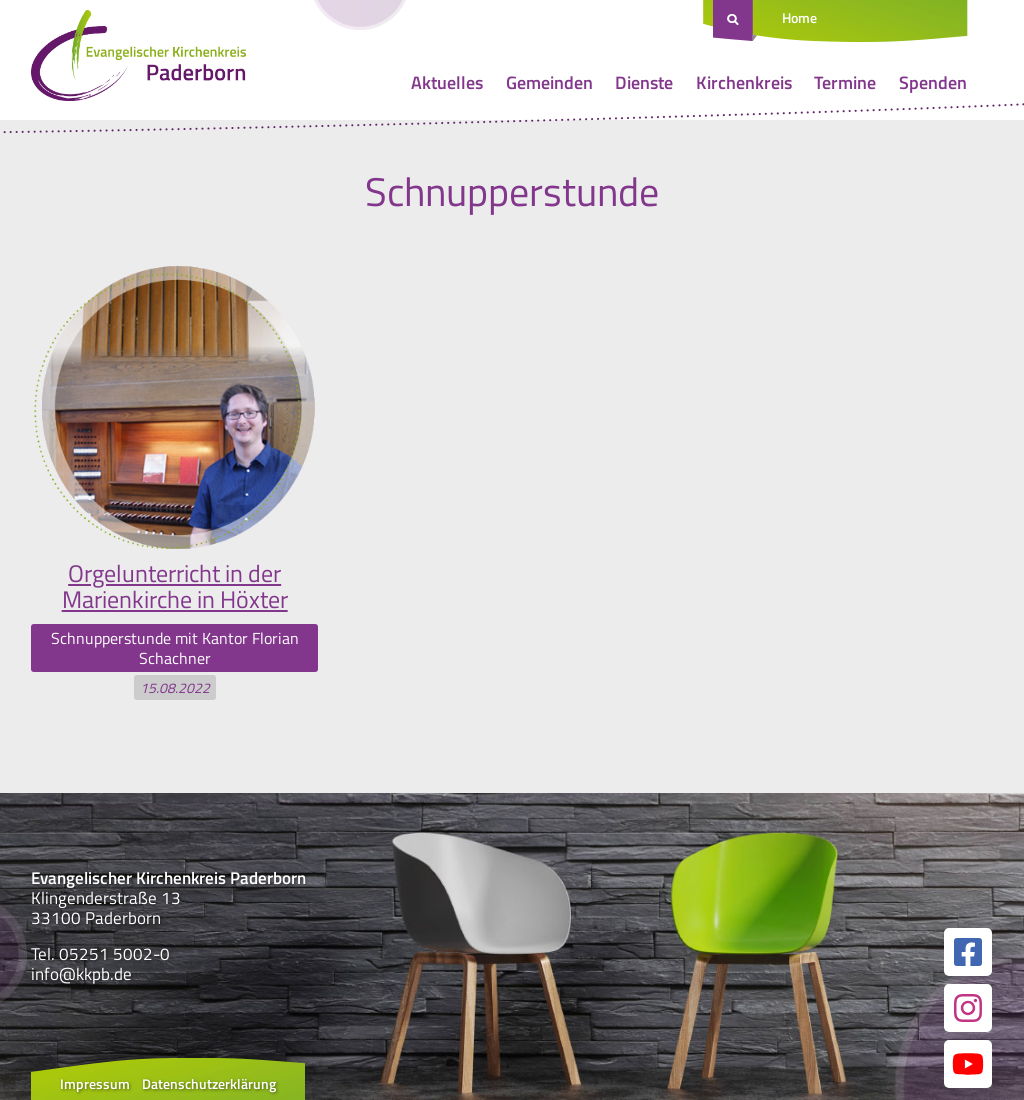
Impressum (95, 1083)
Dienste (644, 82)
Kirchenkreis (744, 82)
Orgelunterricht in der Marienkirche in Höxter (175, 586)
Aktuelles (447, 82)
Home (799, 17)
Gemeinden (549, 82)
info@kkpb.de (81, 974)
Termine (845, 82)
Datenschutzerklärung (209, 1083)
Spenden (933, 82)
